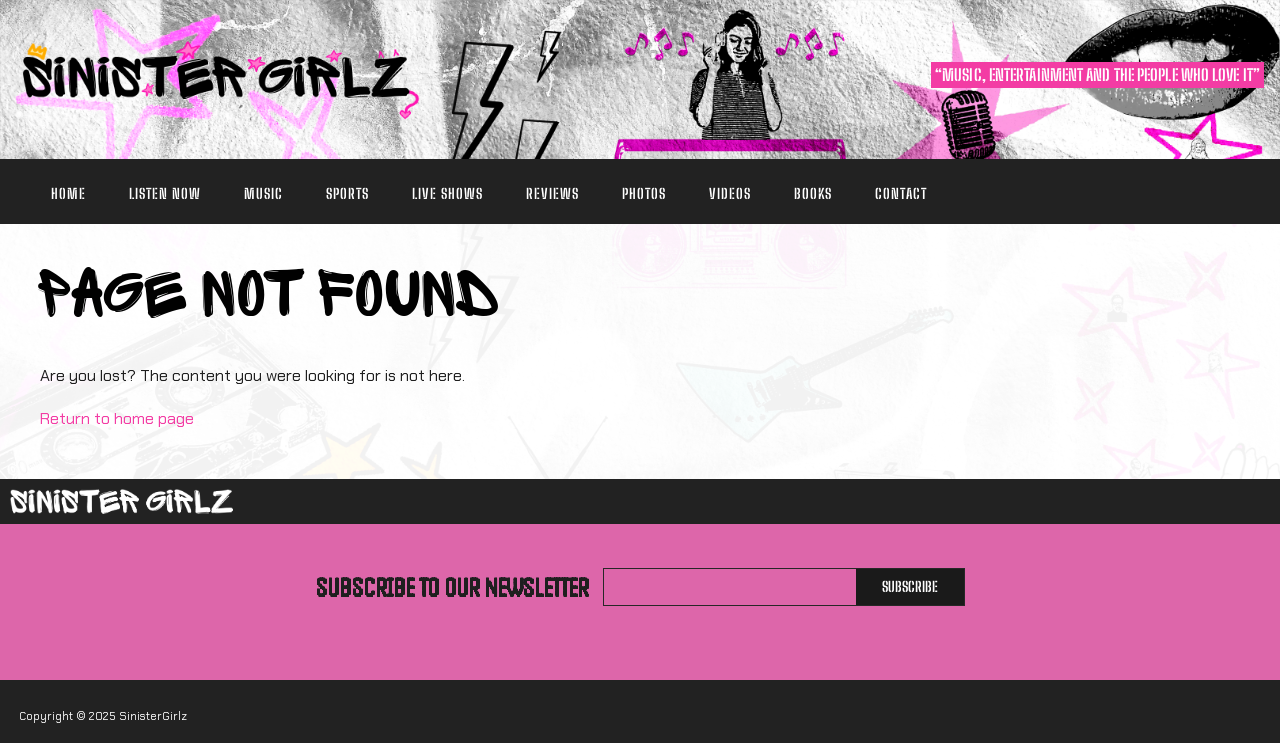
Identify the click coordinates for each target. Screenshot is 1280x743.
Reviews (552, 193)
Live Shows (447, 193)
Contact (901, 193)
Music (263, 193)
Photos (644, 193)
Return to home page (117, 418)
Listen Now (165, 193)
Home (68, 193)
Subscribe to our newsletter (452, 587)
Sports (347, 193)
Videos (730, 193)
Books (813, 193)
